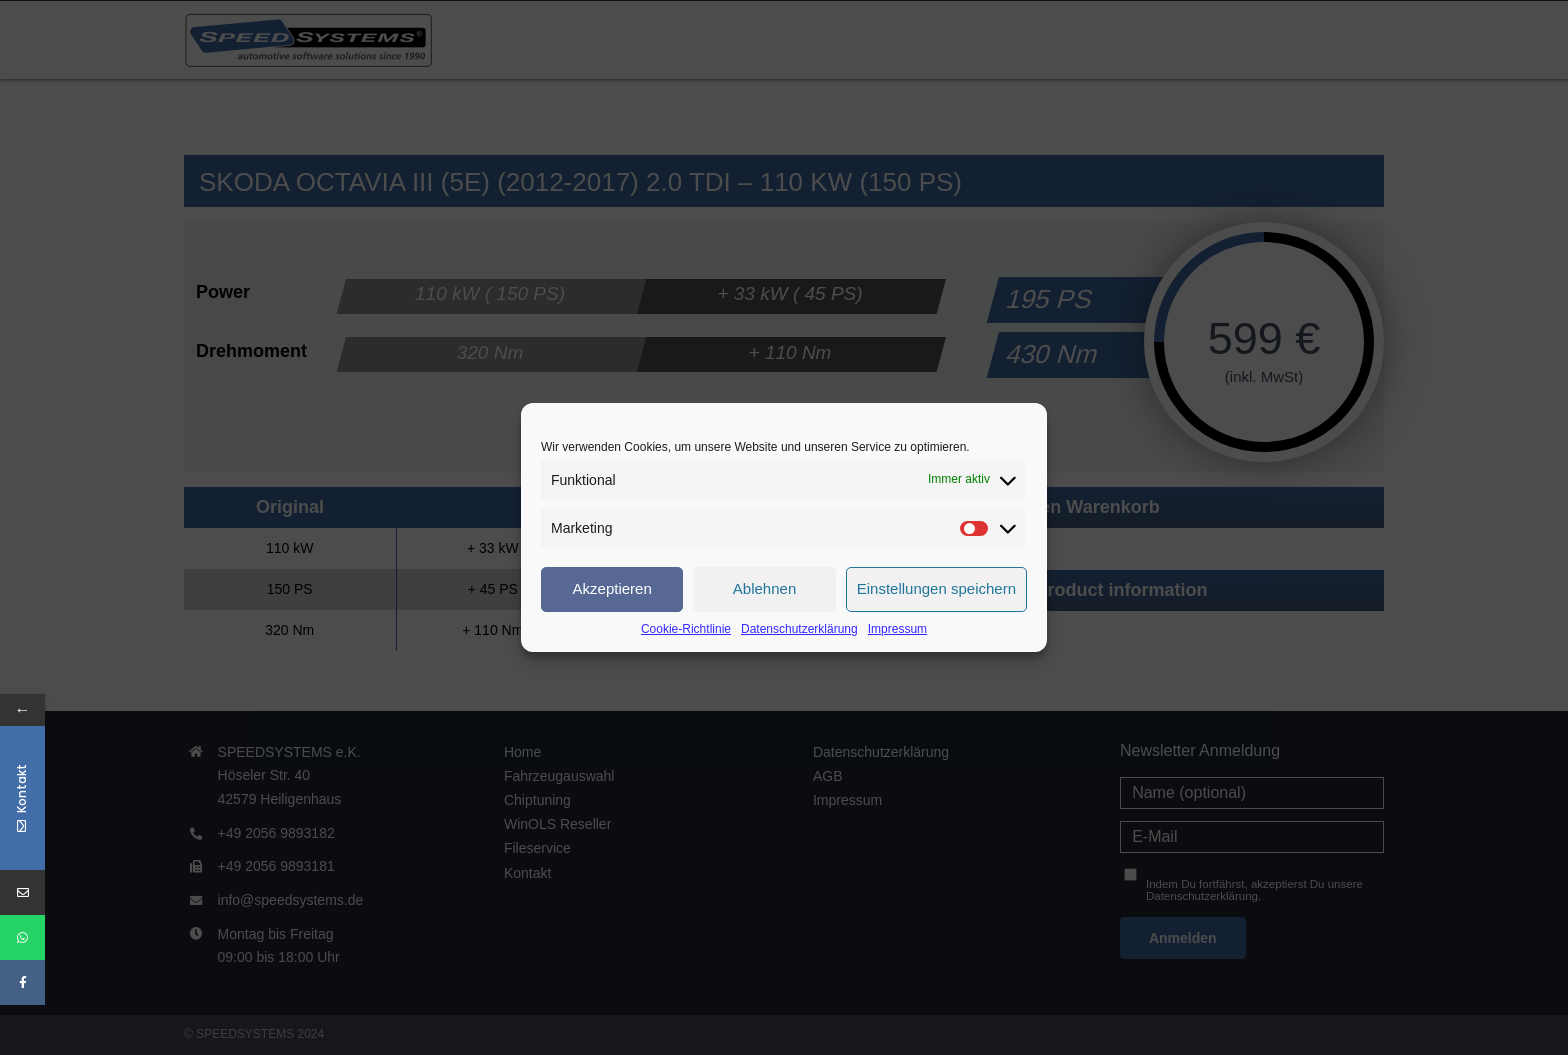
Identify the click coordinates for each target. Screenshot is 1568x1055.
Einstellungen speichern (936, 588)
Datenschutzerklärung (799, 629)
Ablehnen (764, 588)
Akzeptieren (612, 588)
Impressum (897, 629)
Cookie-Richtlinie (686, 629)
